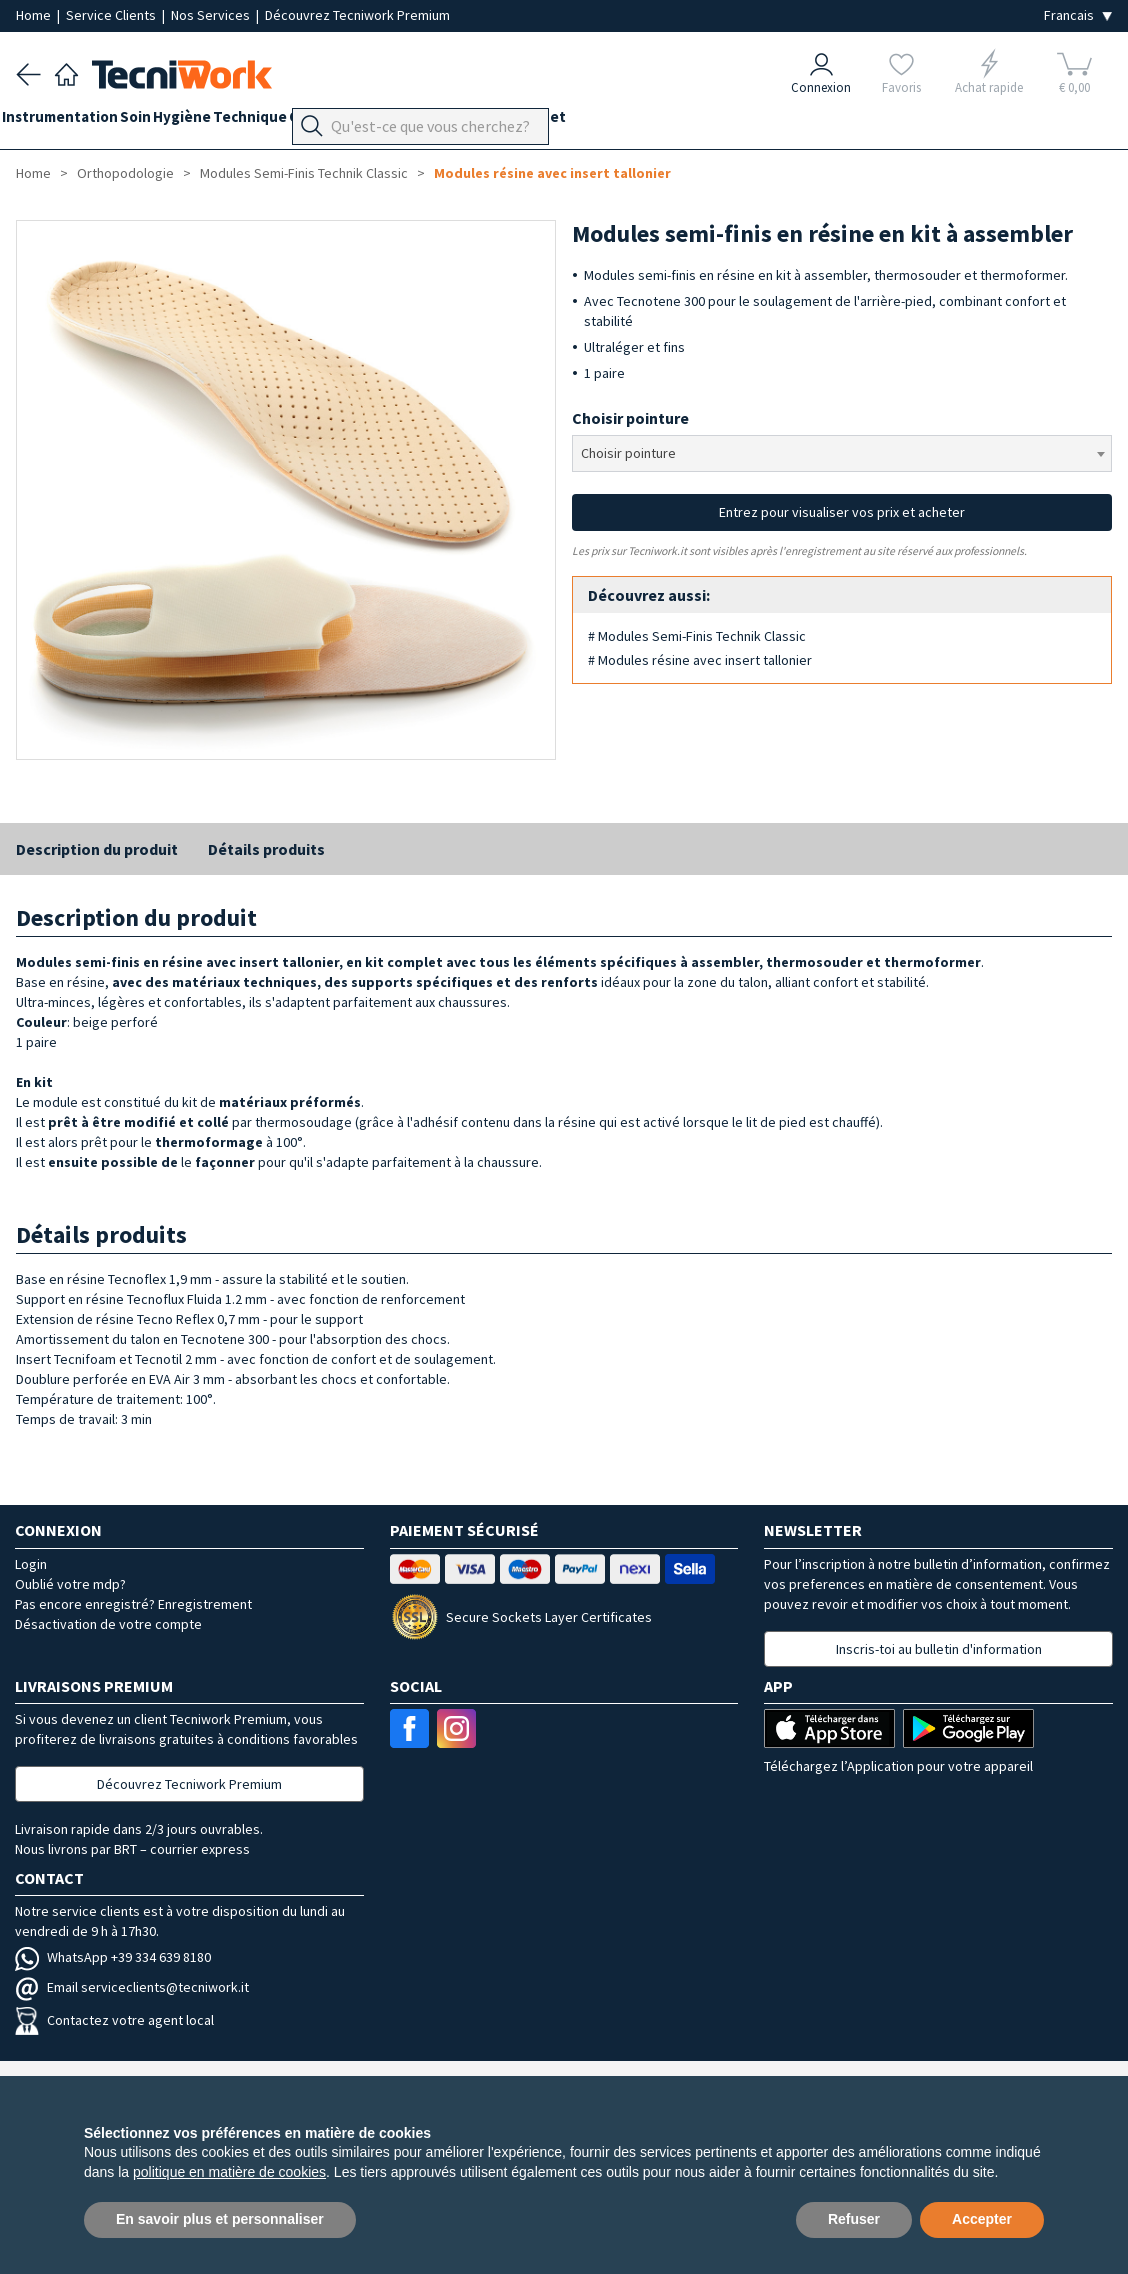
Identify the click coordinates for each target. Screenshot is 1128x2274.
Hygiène (224, 121)
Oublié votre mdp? (70, 1584)
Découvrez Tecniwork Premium (357, 15)
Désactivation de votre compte (108, 1624)
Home (35, 15)
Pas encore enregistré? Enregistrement (133, 1604)
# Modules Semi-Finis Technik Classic (697, 636)
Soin (163, 121)
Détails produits (266, 849)
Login (31, 1564)
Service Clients (112, 15)
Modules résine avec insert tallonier (552, 173)
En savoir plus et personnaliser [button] (220, 2219)
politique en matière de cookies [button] (229, 2172)
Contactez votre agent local (114, 2020)
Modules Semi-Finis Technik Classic (304, 173)
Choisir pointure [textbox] (628, 453)
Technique (306, 121)
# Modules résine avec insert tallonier (700, 660)
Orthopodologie (415, 121)
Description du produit (97, 849)
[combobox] (842, 453)
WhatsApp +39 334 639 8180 (113, 1957)
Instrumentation (74, 121)
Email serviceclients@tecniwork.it (132, 1987)
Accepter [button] (982, 2219)
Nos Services (212, 15)
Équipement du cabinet (569, 121)
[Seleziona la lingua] (1078, 15)
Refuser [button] (854, 2219)
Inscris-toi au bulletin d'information (939, 1649)
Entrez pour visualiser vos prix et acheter (842, 512)
